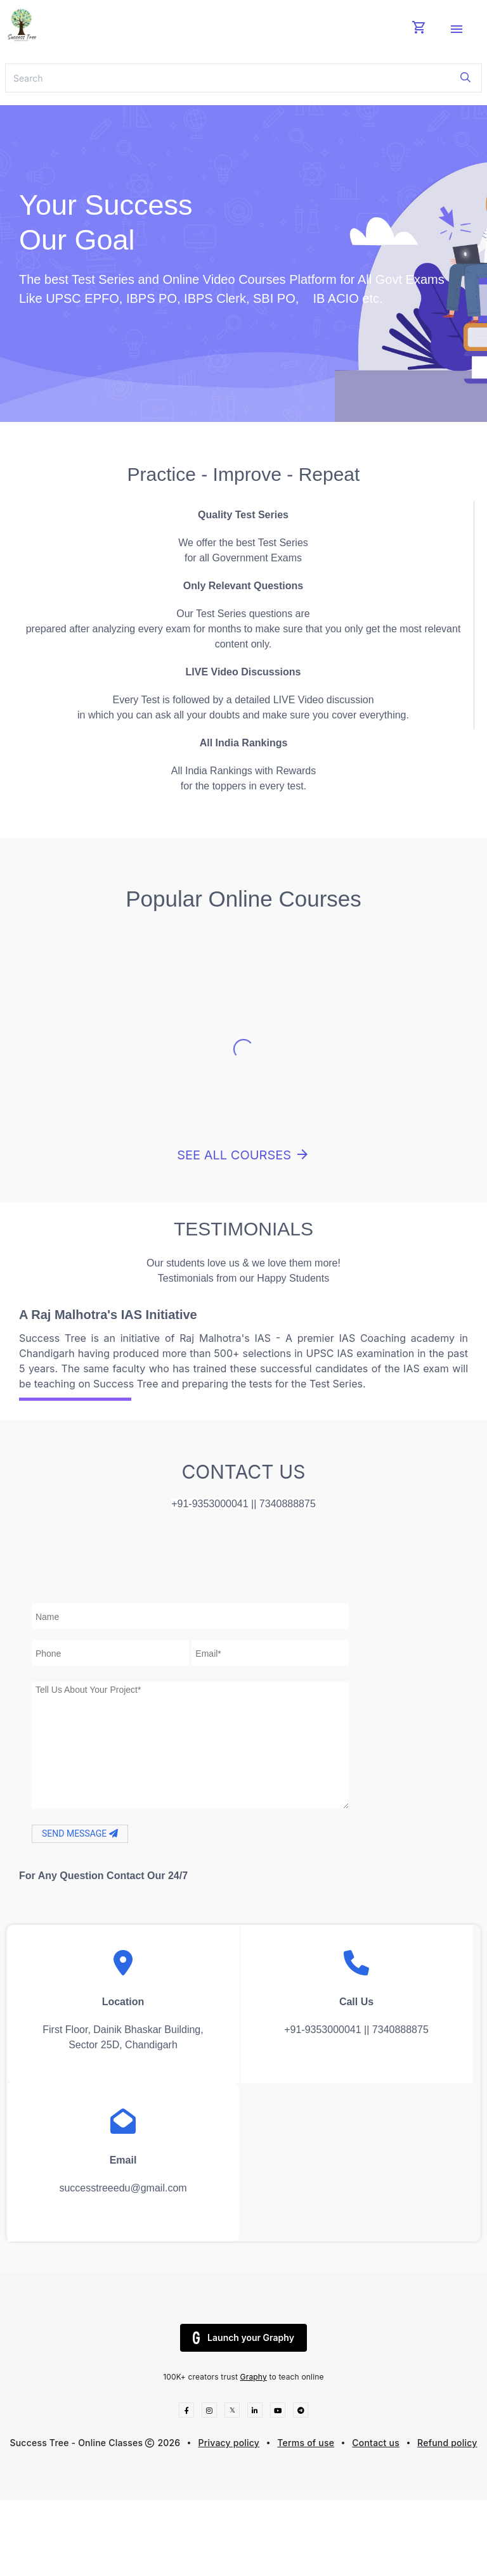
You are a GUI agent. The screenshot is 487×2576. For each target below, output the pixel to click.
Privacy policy (229, 2442)
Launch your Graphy (243, 2337)
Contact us (375, 2442)
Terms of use (305, 2442)
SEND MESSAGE (80, 1833)
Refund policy (447, 2442)
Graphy (253, 2377)
